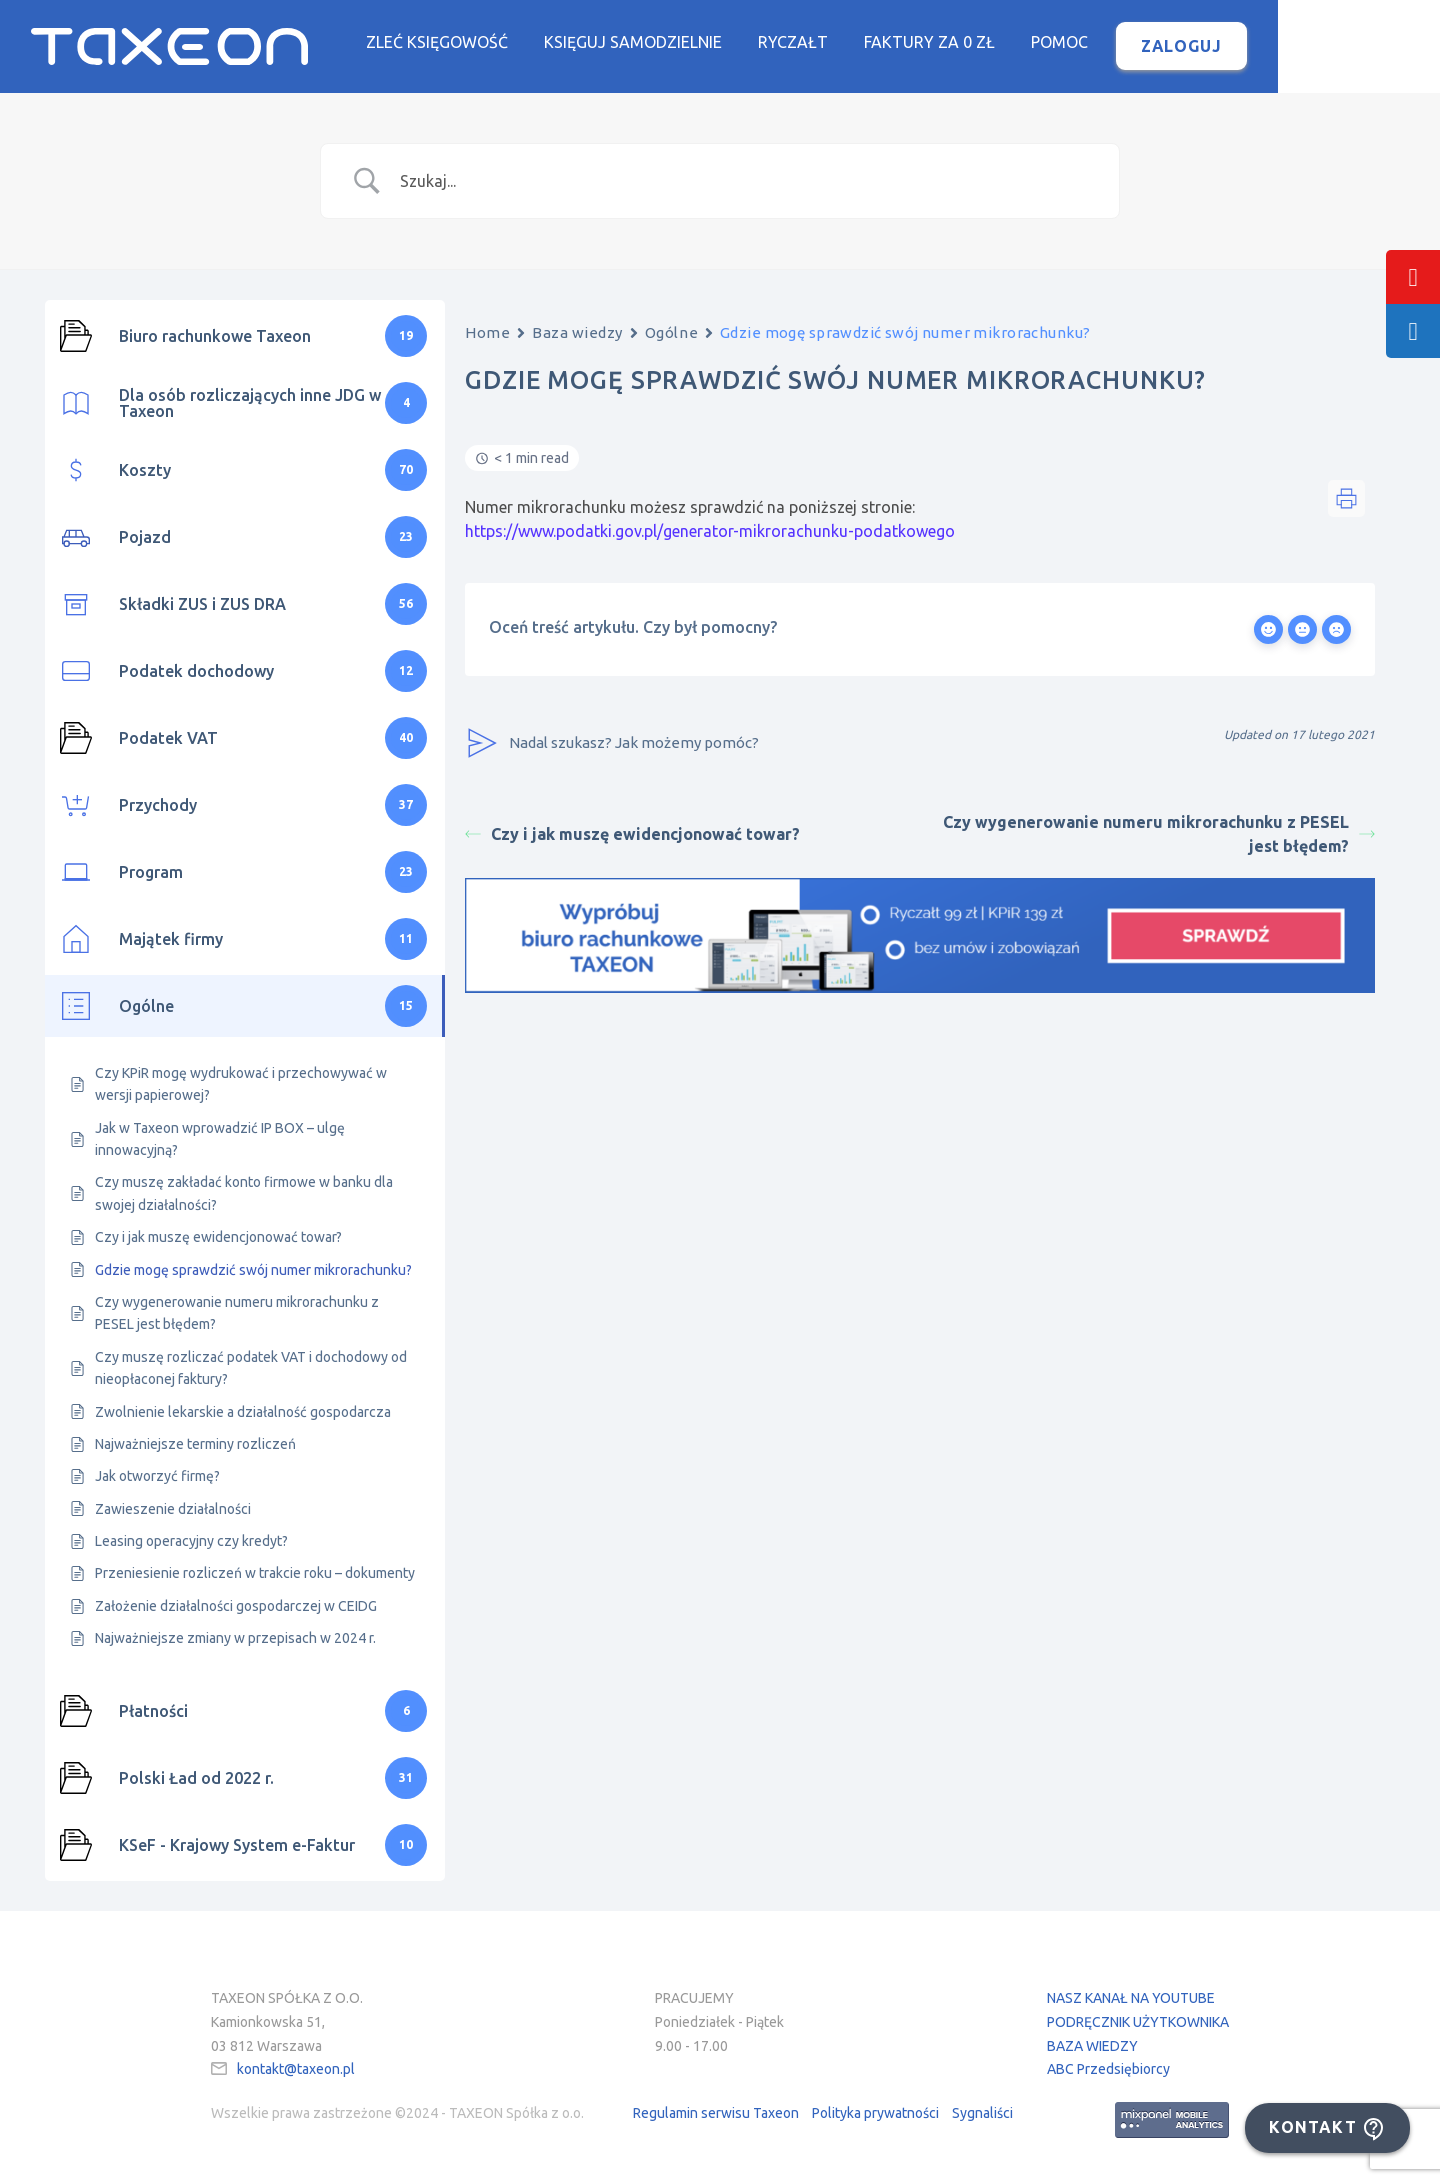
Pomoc (1142, 43)
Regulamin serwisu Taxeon (716, 2114)
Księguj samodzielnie (716, 43)
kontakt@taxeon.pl (296, 2071)
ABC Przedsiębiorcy (1108, 2071)
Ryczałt (876, 43)
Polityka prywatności (875, 2114)
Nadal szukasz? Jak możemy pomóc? (612, 745)
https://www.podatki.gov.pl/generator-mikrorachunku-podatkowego (710, 533)
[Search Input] (745, 182)
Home (487, 333)
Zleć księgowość (520, 43)
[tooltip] (1413, 277)
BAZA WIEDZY (1092, 2047)
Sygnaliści (982, 2114)
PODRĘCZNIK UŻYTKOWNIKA (1138, 2023)
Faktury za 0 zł (1012, 43)
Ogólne (671, 333)
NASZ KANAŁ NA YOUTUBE (1131, 1999)
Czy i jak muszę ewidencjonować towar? (632, 836)
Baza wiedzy (577, 333)
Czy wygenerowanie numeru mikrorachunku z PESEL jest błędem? (1159, 836)
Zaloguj (1264, 47)
